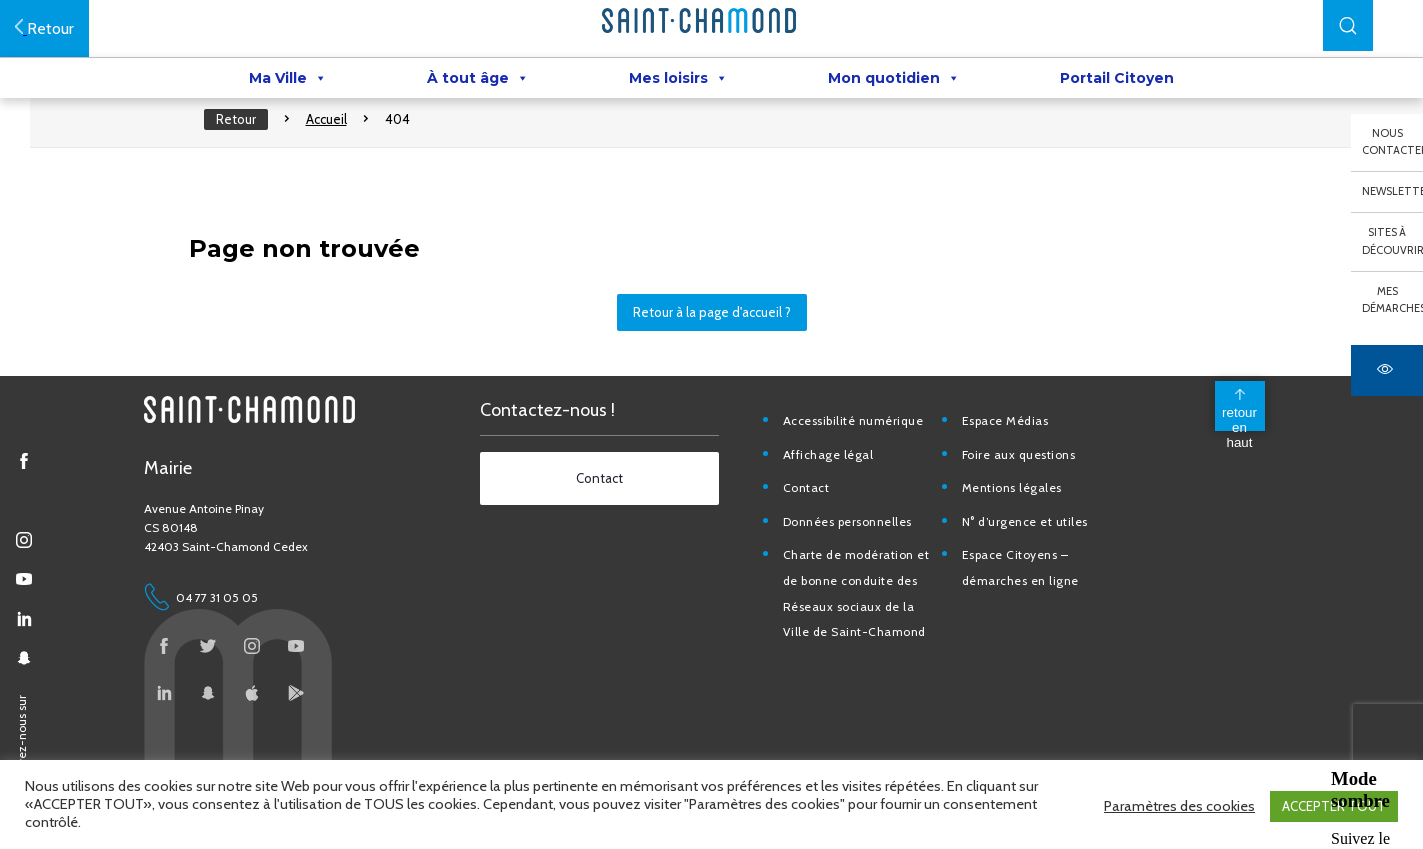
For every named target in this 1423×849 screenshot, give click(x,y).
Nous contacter (1392, 142)
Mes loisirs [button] (678, 81)
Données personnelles (862, 556)
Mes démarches (1392, 300)
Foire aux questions (1033, 489)
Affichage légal (843, 489)
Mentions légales (1026, 523)
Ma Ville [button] (288, 81)
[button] (1348, 25)
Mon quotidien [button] (894, 81)
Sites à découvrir (1392, 241)
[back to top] (1235, 441)
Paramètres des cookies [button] (1179, 808)
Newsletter (1392, 191)
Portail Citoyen (1117, 81)
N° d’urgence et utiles (1039, 556)
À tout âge (478, 81)
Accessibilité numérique (868, 455)
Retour (251, 140)
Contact (821, 523)
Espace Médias (1019, 455)
